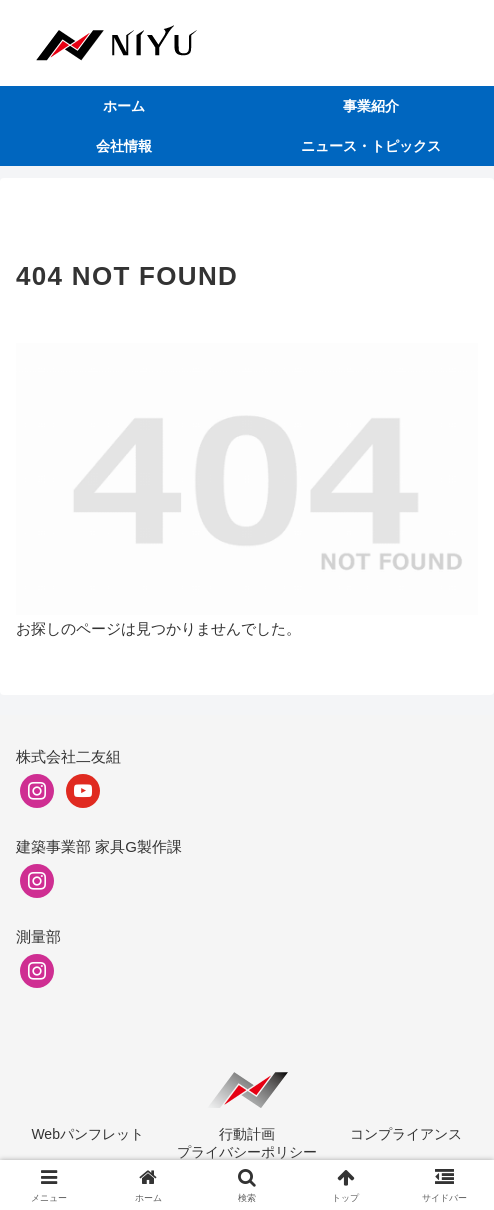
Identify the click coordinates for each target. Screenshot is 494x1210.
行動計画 (247, 1134)
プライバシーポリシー (247, 1152)
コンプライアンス (406, 1134)
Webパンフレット (87, 1134)
